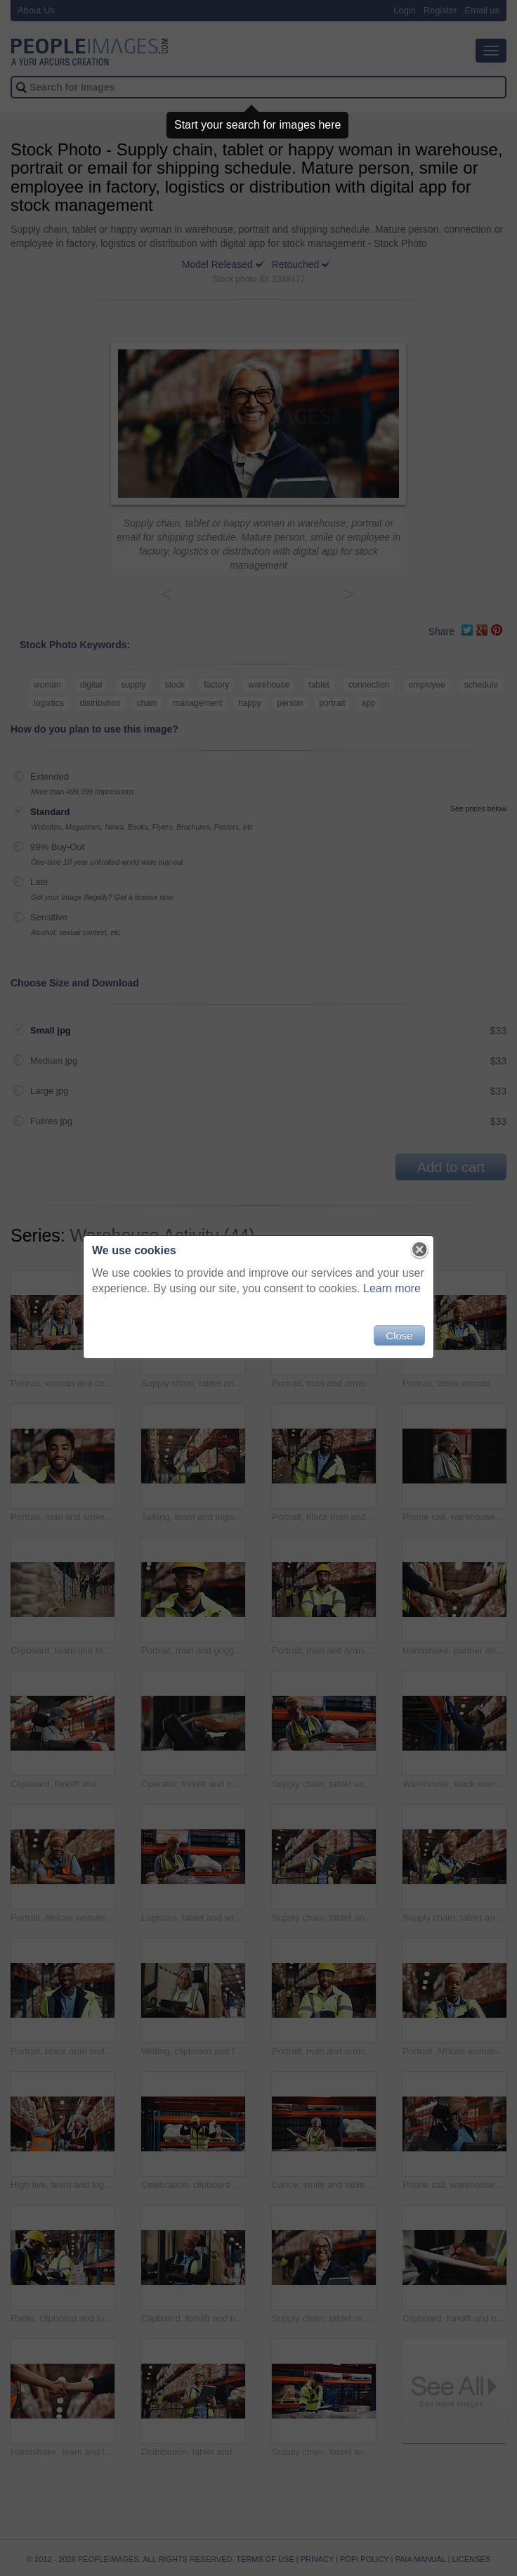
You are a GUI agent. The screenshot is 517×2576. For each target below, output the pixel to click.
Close (399, 1335)
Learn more (392, 1288)
